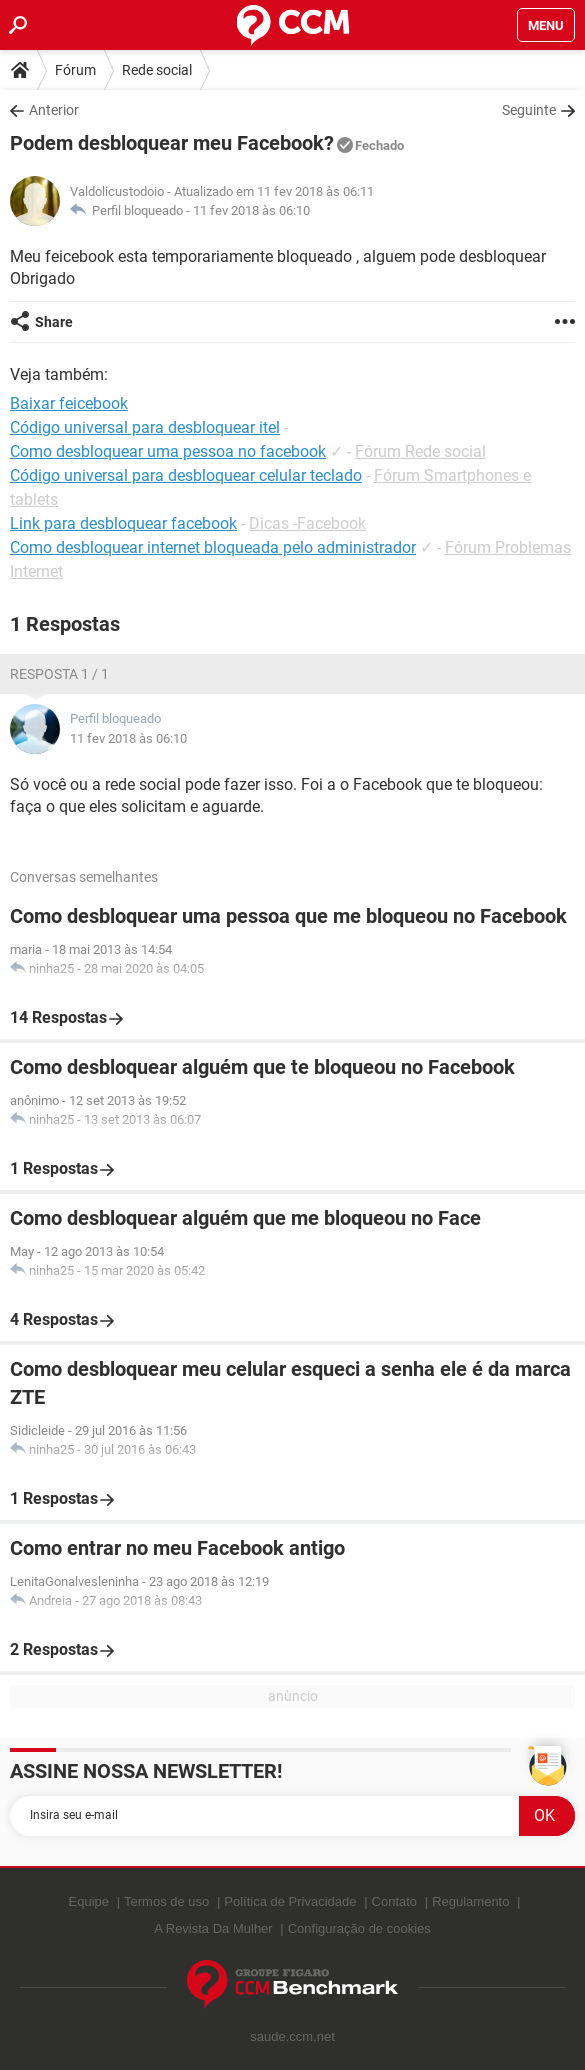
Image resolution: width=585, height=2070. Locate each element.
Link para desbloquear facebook (123, 523)
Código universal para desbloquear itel (145, 427)
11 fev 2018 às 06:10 (251, 210)
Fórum (75, 70)
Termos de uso (166, 1901)
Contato (395, 1901)
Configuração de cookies (359, 1928)
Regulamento (470, 1901)
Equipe (89, 1901)
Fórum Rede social (420, 451)
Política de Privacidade (290, 1901)
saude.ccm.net (292, 2036)
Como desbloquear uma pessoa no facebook (168, 451)
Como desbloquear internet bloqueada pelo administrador (213, 547)
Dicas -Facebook (307, 523)
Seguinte (529, 110)
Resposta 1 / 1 (59, 674)
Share (54, 322)
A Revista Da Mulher (213, 1928)
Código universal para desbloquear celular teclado (186, 475)
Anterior (54, 110)
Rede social (157, 70)
